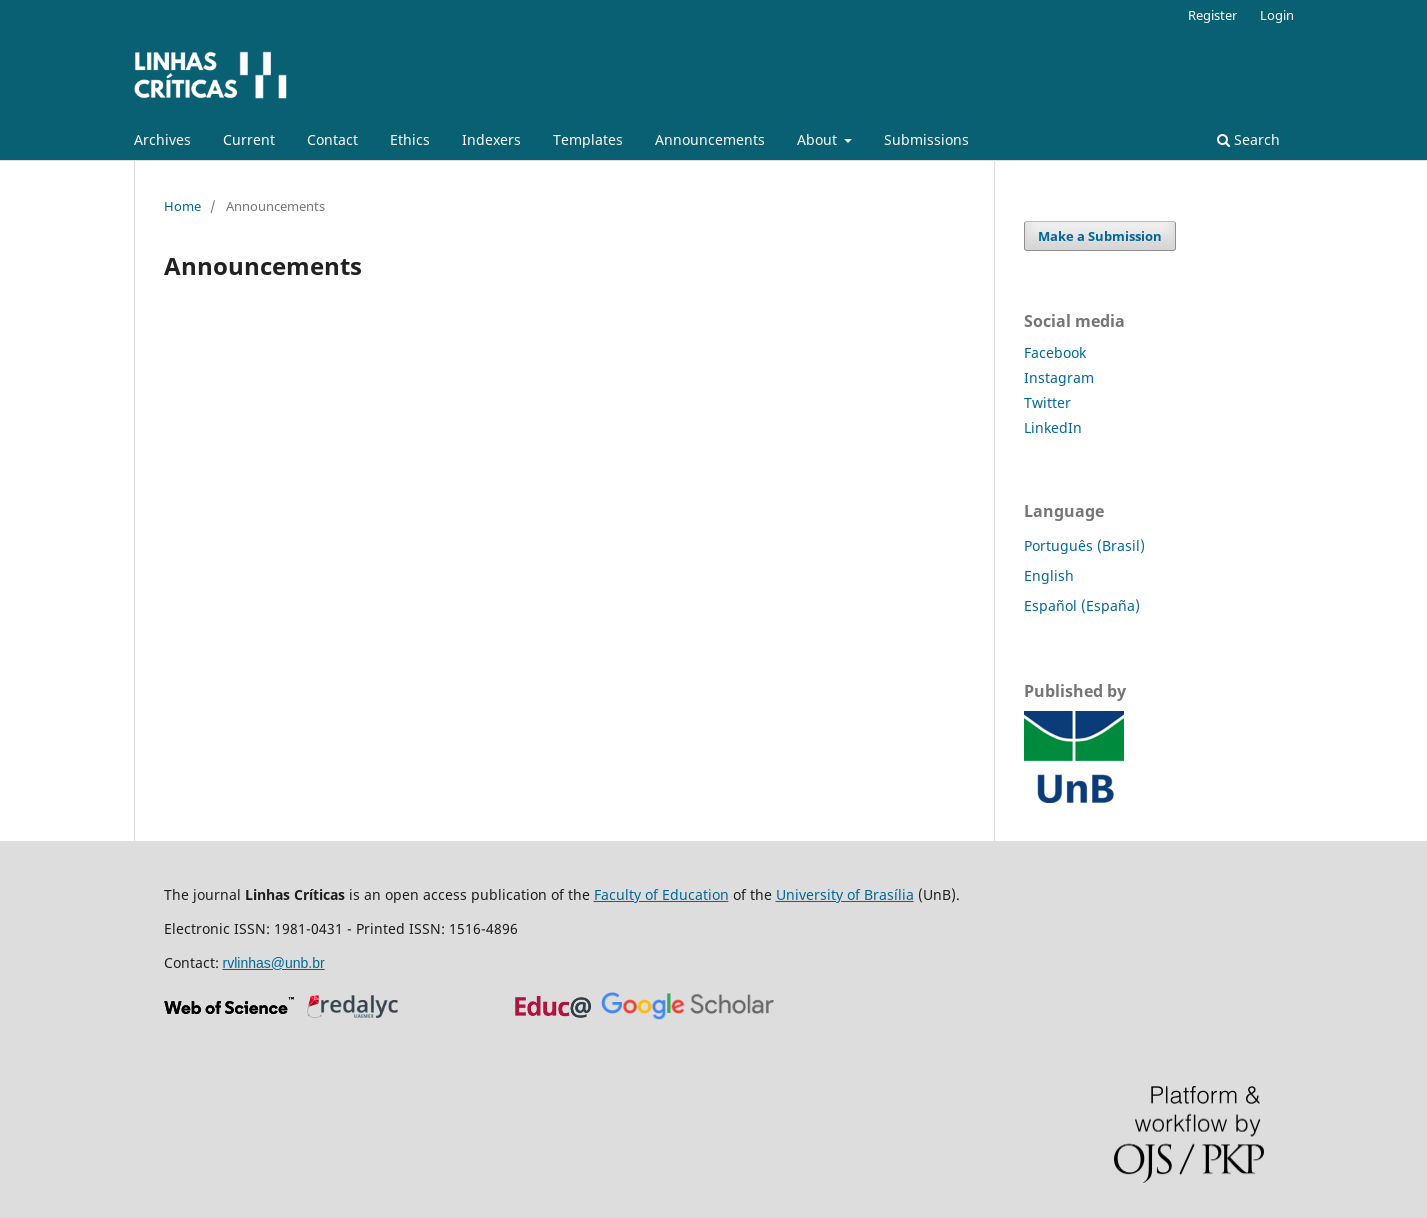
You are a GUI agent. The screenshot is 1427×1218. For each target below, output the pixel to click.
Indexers (491, 139)
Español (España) (1082, 605)
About (819, 139)
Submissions (926, 139)
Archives (162, 139)
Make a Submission (1100, 236)
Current (249, 139)
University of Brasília (845, 894)
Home (182, 206)
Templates (588, 139)
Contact (332, 139)
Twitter (1047, 402)
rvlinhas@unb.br (274, 963)
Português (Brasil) (1084, 545)
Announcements (710, 139)
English (1049, 575)
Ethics (410, 139)
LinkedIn (1053, 427)
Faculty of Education (661, 894)
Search (1248, 139)
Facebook (1055, 352)
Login (1277, 15)
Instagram (1059, 377)
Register (1212, 15)
